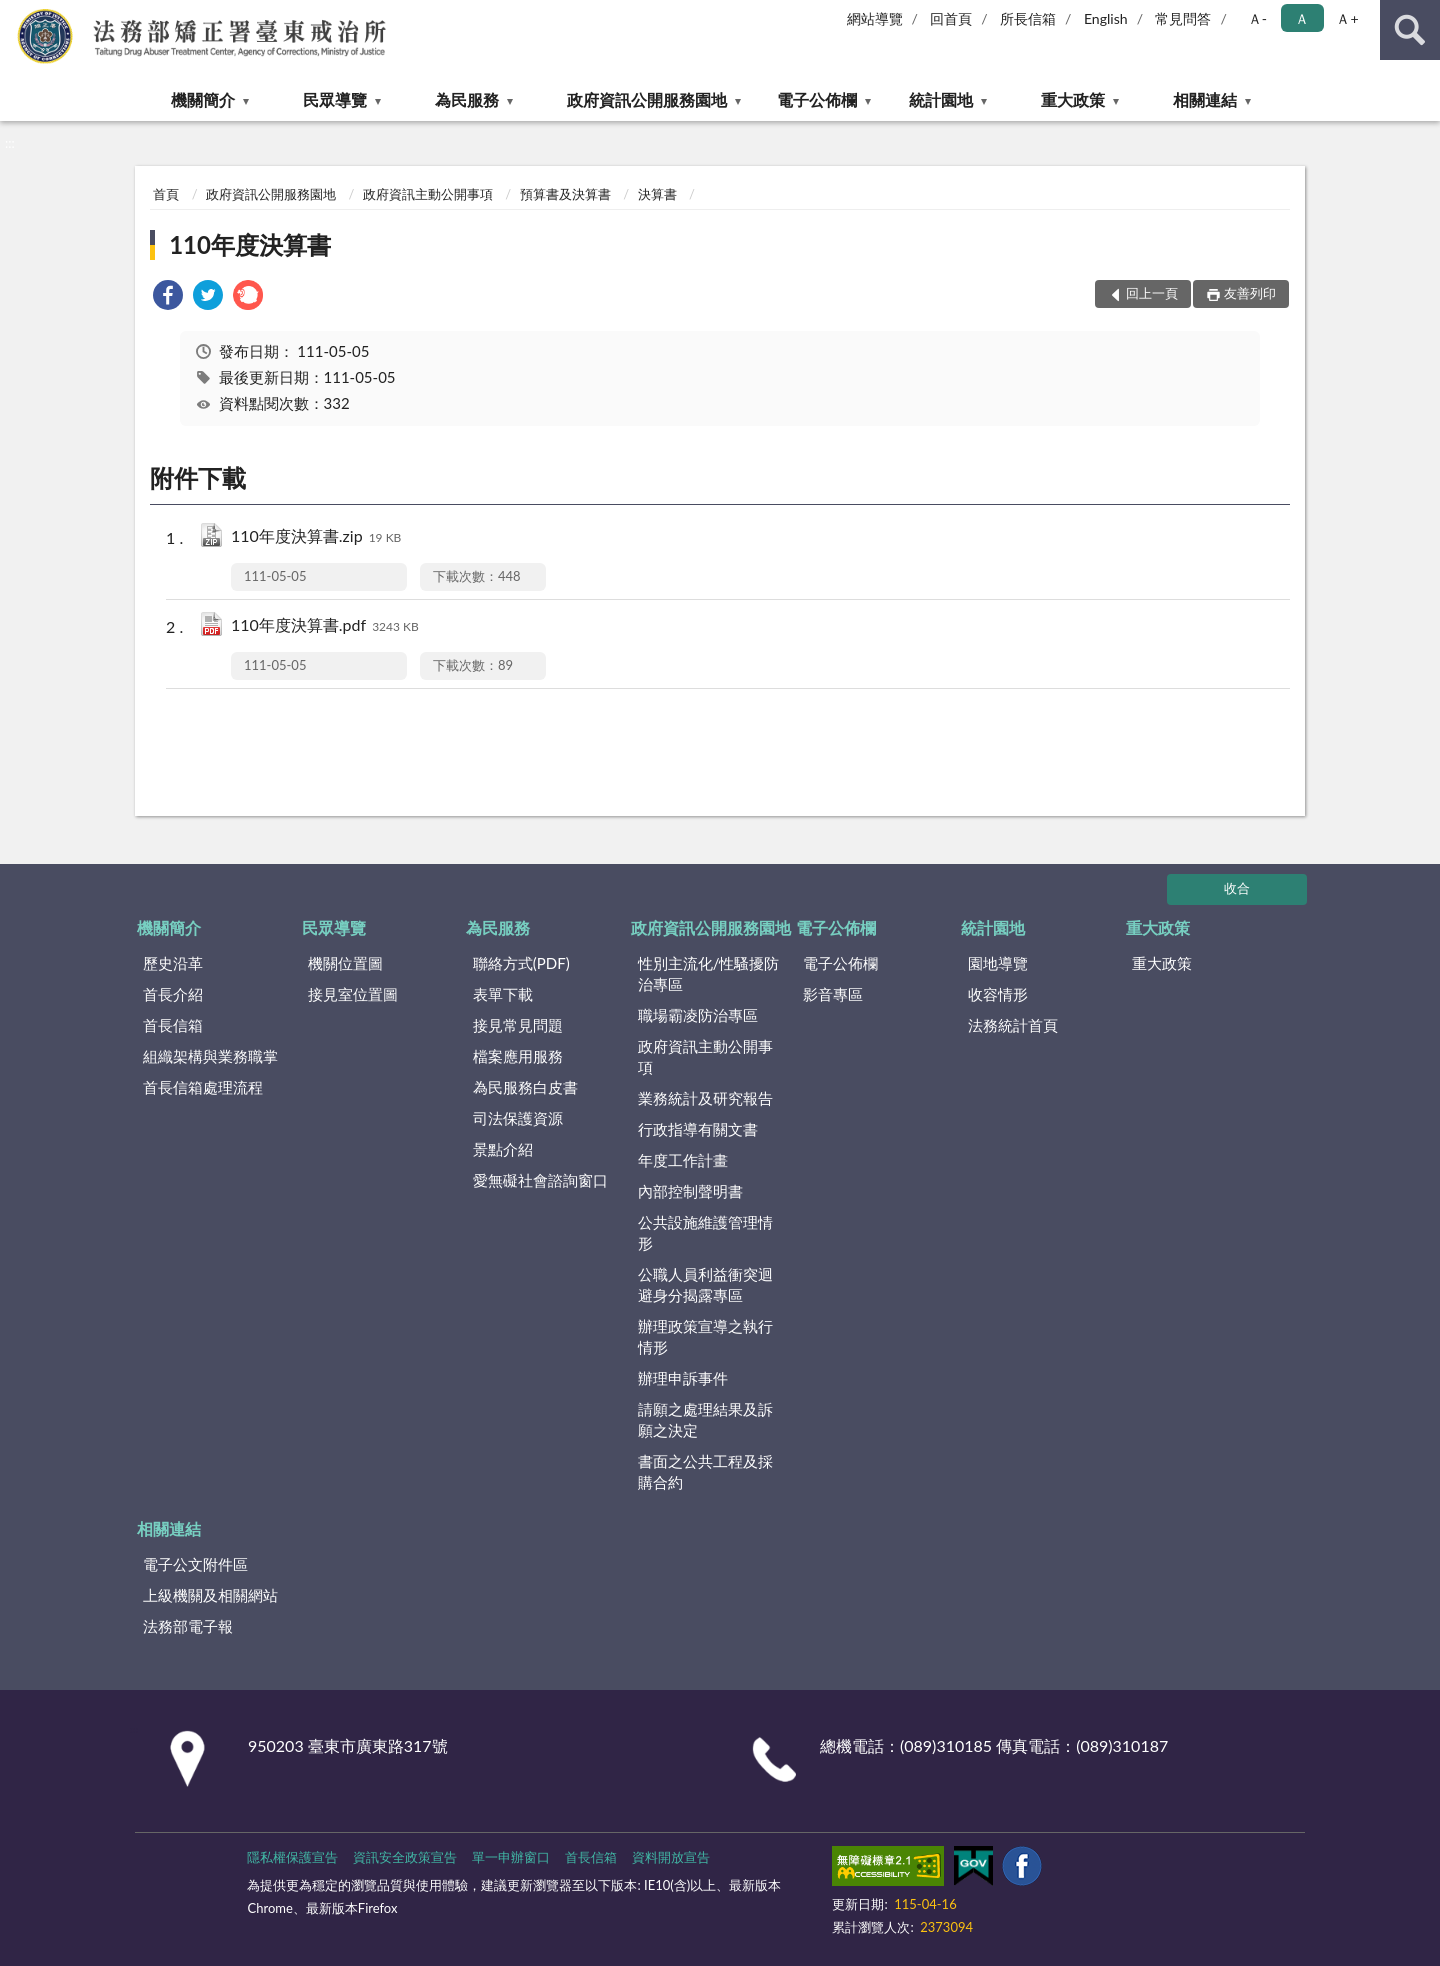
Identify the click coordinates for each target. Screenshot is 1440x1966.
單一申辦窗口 (511, 1857)
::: (16, 15)
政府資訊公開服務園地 (647, 99)
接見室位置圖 (353, 994)
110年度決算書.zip (316, 537)
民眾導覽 (335, 99)
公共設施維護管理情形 (705, 1232)
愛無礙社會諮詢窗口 (540, 1180)
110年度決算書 (250, 244)
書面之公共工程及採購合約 (705, 1471)
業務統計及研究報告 (705, 1098)
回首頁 (951, 18)
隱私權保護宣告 (292, 1857)
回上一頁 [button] (1152, 293)
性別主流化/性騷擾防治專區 (709, 973)
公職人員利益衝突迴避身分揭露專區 (705, 1284)
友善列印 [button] (1250, 293)
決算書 (657, 194)
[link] (168, 297)
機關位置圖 (345, 963)
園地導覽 (998, 963)
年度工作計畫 (683, 1160)
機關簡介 (203, 99)
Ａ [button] (1302, 18)
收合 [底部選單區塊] (1237, 888)
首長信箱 (173, 1025)
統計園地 (941, 99)
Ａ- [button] (1257, 18)
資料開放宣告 (671, 1857)
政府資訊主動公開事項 (428, 194)
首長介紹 (173, 994)
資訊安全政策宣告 (405, 1857)
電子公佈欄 (817, 99)
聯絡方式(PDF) (521, 963)
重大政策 (1073, 99)
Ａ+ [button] (1347, 18)
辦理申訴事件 (683, 1378)
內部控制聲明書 (690, 1191)
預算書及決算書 (565, 194)
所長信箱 (1028, 18)
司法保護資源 (518, 1118)
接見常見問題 (518, 1025)
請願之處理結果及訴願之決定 (705, 1419)
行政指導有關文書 (698, 1129)
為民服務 (467, 99)
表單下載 (503, 994)
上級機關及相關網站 (210, 1595)
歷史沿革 (173, 963)
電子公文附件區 (195, 1564)
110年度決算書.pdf (325, 626)
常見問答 (1183, 18)
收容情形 (998, 994)
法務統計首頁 (1013, 1025)
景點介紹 (503, 1149)
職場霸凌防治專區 (698, 1015)
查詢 (1410, 30)
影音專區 (833, 994)
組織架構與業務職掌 (210, 1056)
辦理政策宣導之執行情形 (705, 1336)
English (1106, 18)
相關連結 (1205, 99)
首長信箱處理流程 (203, 1087)
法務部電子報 (188, 1626)
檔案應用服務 (518, 1056)
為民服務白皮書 (525, 1087)
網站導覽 (875, 18)
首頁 (166, 194)
